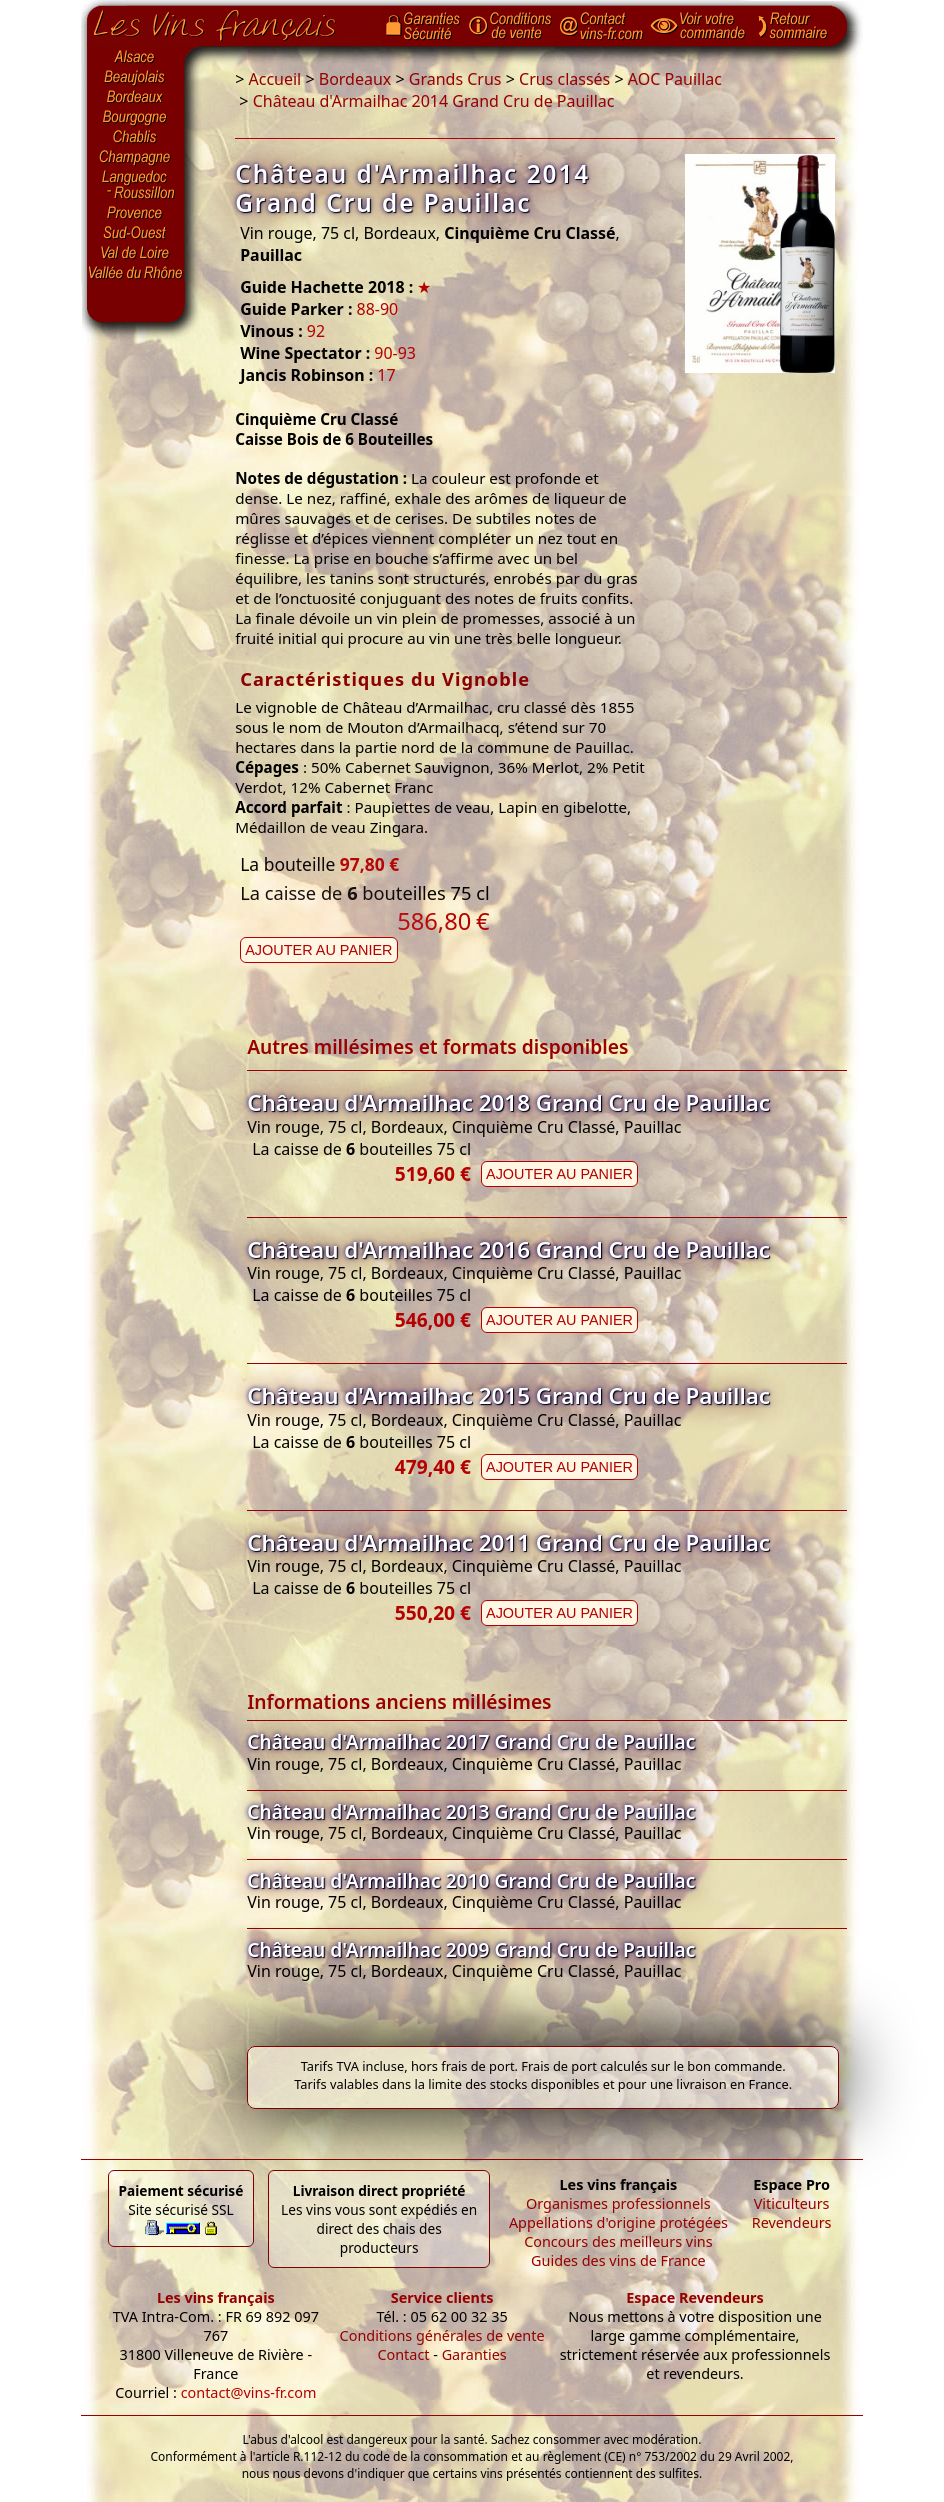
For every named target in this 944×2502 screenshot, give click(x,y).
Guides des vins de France (618, 2260)
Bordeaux (136, 98)
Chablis (136, 138)
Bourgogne (136, 118)
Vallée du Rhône (136, 273)
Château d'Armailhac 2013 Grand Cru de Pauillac (471, 1811)
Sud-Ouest (136, 233)
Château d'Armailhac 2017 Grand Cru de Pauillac (471, 1741)
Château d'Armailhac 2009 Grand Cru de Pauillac (471, 1949)
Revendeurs (792, 2222)
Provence (136, 213)
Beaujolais (136, 77)
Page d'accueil (229, 21)
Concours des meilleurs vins (618, 2241)
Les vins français (216, 2297)
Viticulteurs (792, 2203)
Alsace (136, 57)
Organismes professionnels (618, 2203)
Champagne (136, 158)
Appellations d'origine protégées (618, 2222)
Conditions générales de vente (442, 2335)
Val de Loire (136, 253)
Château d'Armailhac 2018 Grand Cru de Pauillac (508, 1102)
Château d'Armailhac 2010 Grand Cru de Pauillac (471, 1880)
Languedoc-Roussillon (136, 185)
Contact (403, 2354)
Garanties (474, 2354)
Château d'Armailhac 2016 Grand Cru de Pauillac (508, 1249)
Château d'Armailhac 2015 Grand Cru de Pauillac (508, 1395)
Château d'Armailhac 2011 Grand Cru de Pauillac (508, 1542)
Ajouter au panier (318, 950)
